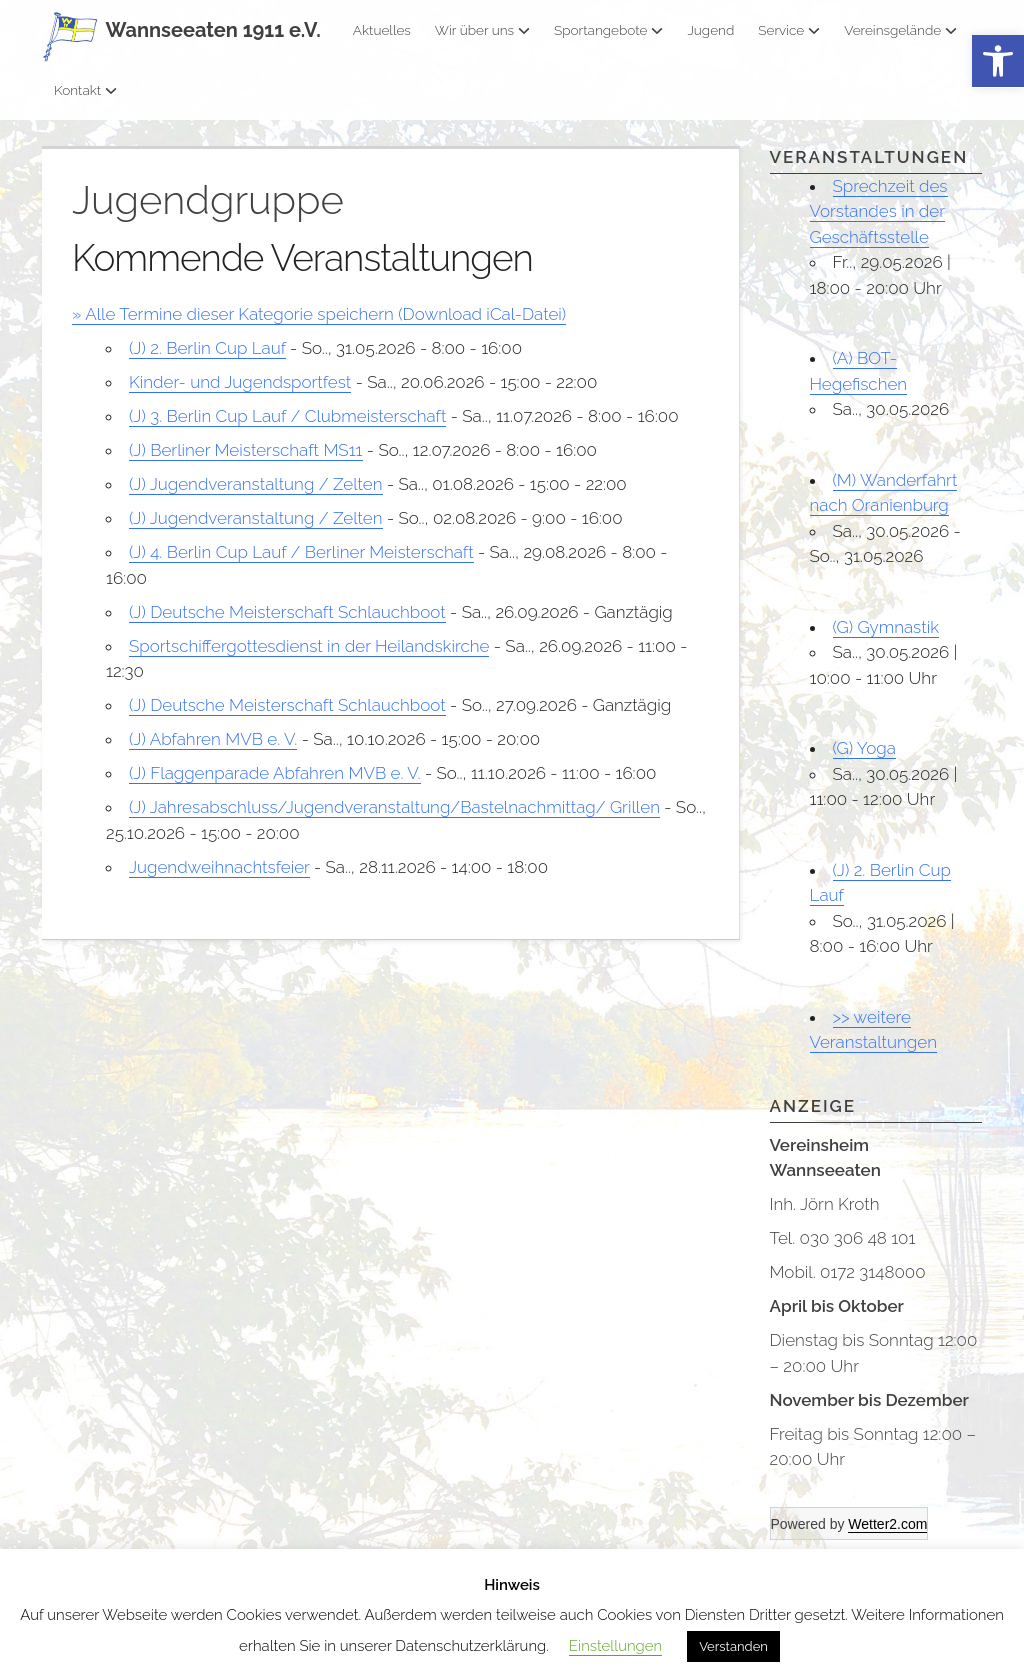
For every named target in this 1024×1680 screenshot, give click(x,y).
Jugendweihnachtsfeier (219, 867)
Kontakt (85, 90)
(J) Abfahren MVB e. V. (213, 739)
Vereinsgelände (900, 30)
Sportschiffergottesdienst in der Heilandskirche (309, 646)
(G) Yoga (864, 748)
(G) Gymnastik (886, 627)
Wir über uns (482, 30)
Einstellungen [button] (615, 1646)
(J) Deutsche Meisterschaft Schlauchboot (287, 612)
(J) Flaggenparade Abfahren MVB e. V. (275, 773)
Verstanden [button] (733, 1646)
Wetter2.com (887, 1524)
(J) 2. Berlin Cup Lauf (207, 348)
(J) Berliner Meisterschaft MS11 (246, 450)
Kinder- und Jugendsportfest (240, 382)
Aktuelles (382, 30)
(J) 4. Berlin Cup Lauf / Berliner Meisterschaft (301, 552)
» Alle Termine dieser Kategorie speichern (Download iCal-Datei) (319, 314)
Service (789, 30)
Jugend (710, 30)
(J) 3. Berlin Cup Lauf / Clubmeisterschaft (287, 416)
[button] (998, 61)
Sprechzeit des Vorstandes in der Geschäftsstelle (879, 211)
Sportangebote (608, 30)
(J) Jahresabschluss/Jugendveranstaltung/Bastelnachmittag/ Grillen (394, 807)
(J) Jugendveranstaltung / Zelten (256, 484)
